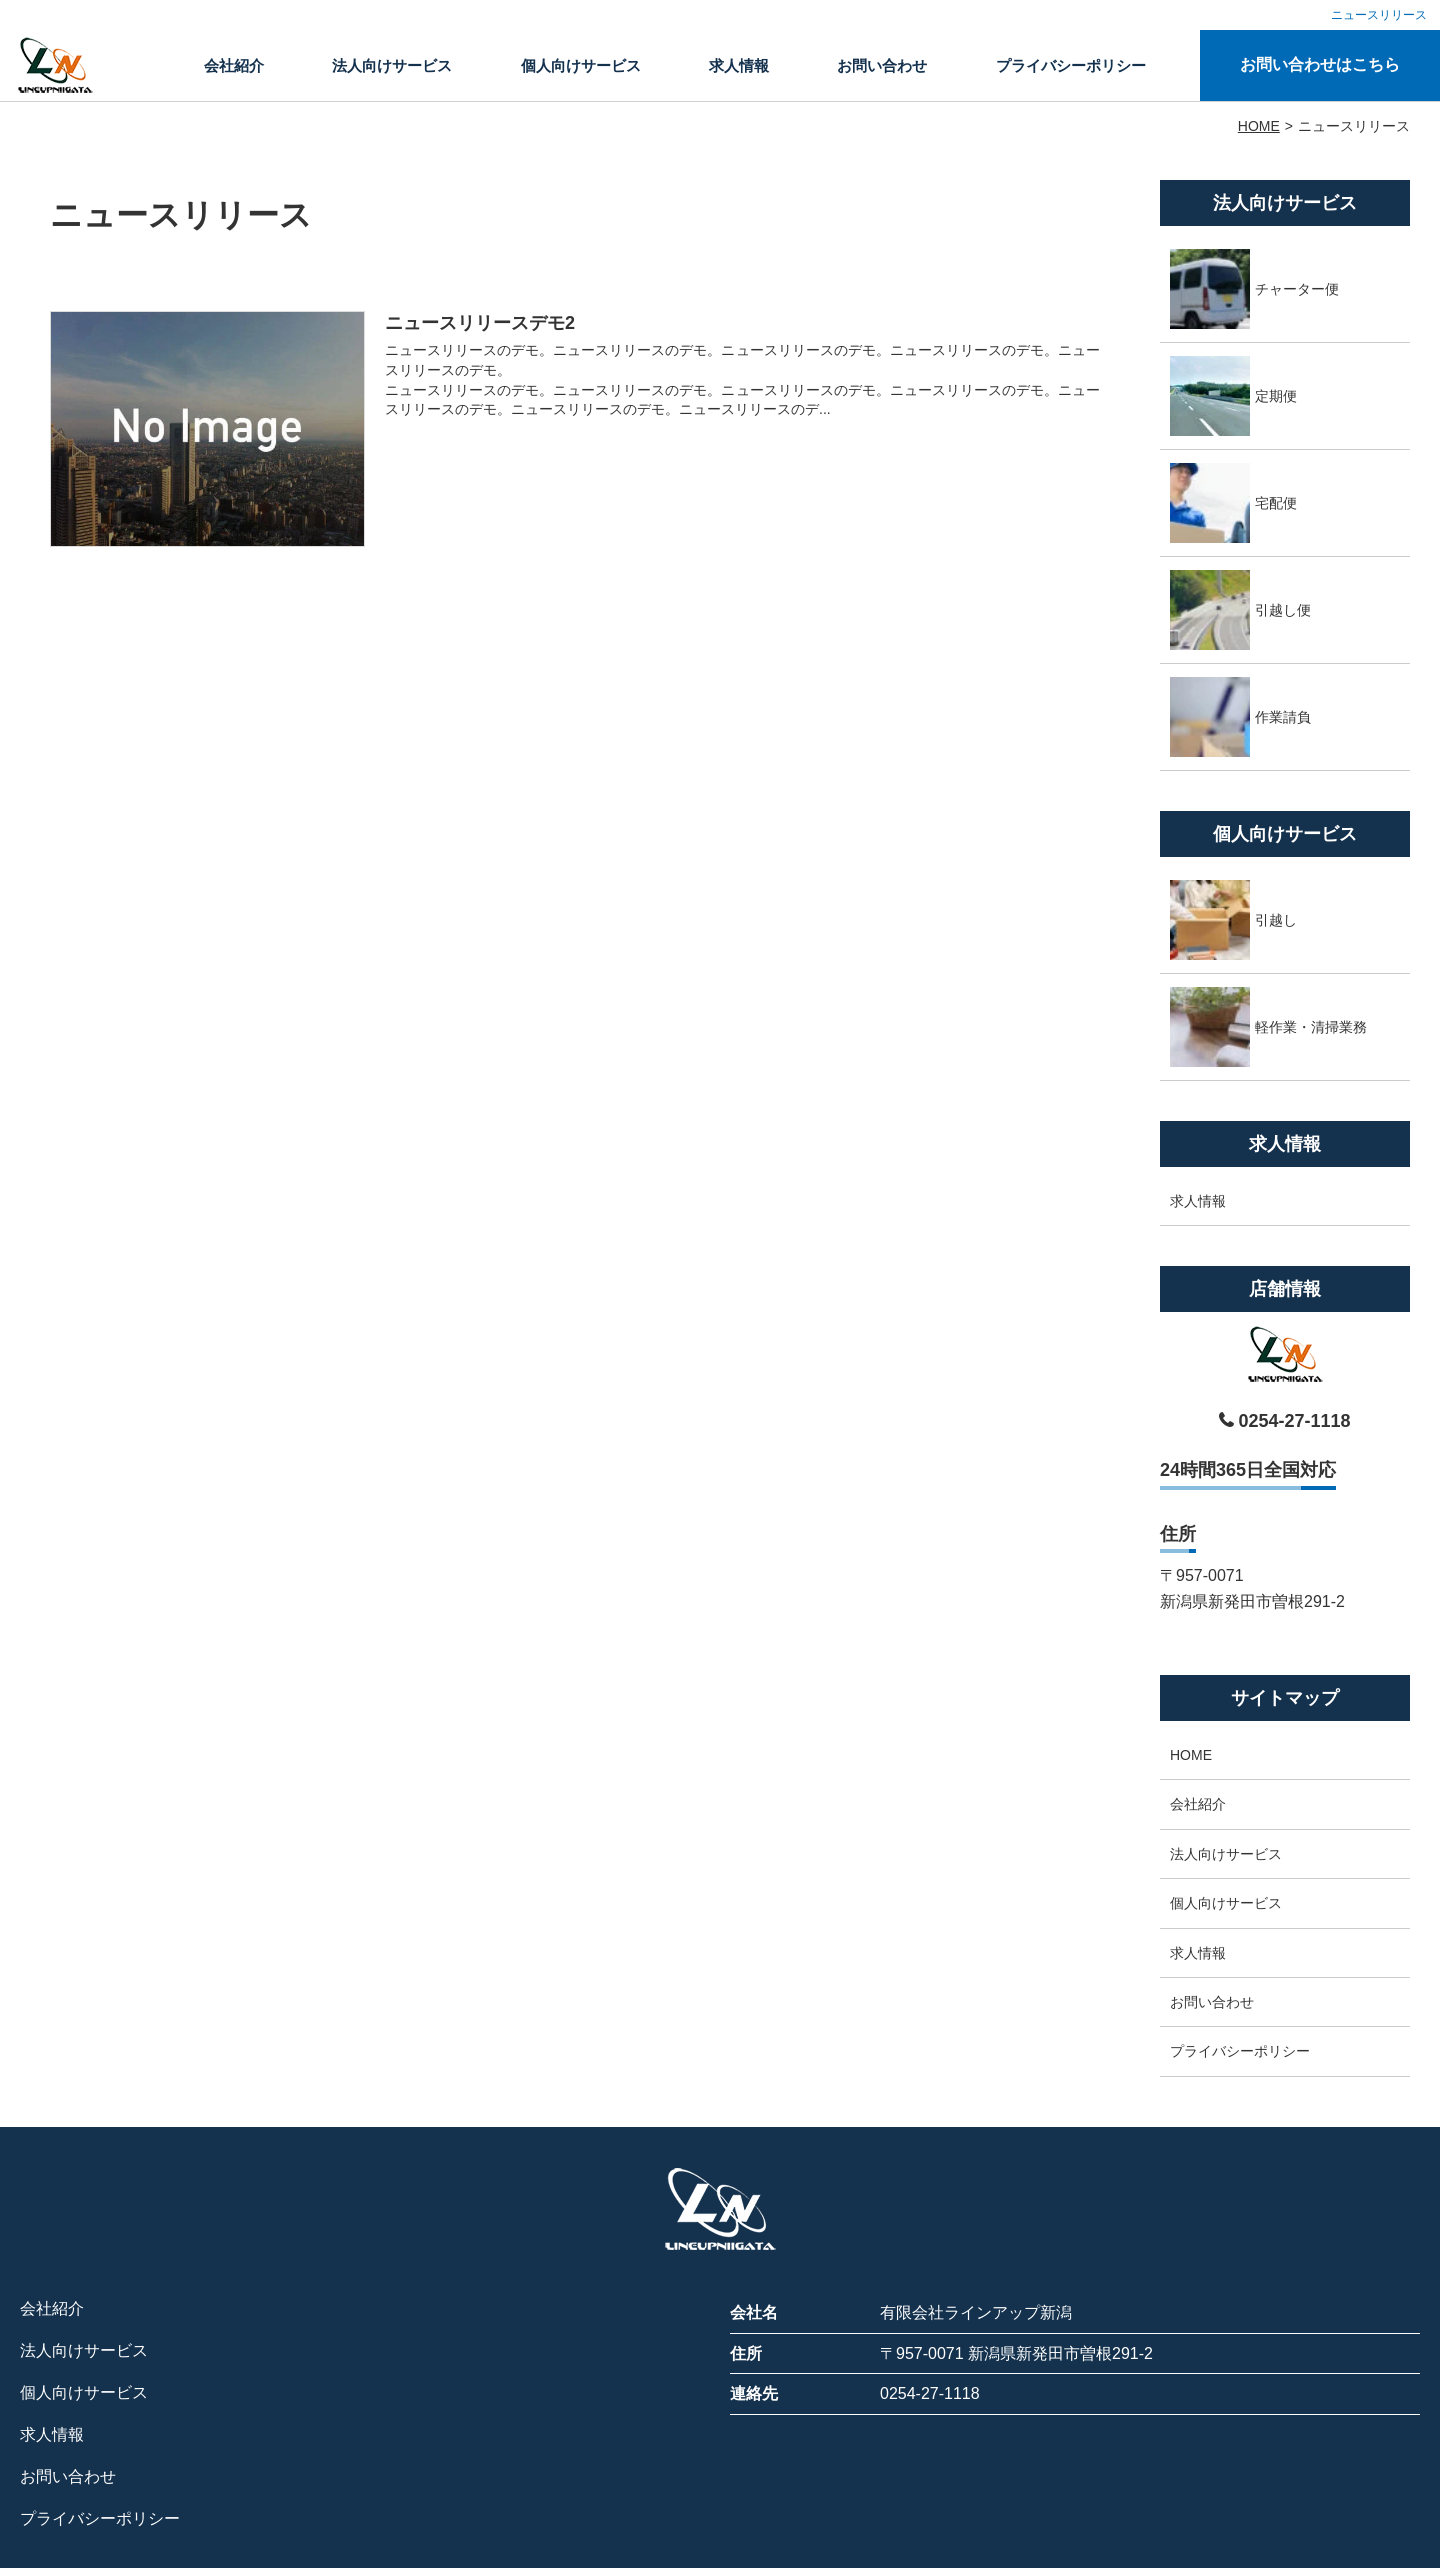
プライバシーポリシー (1071, 65)
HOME (1191, 1755)
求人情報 (739, 65)
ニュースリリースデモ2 (480, 323)
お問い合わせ (882, 65)
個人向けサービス (581, 65)
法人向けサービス (392, 65)
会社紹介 (234, 65)
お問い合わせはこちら (1320, 64)
